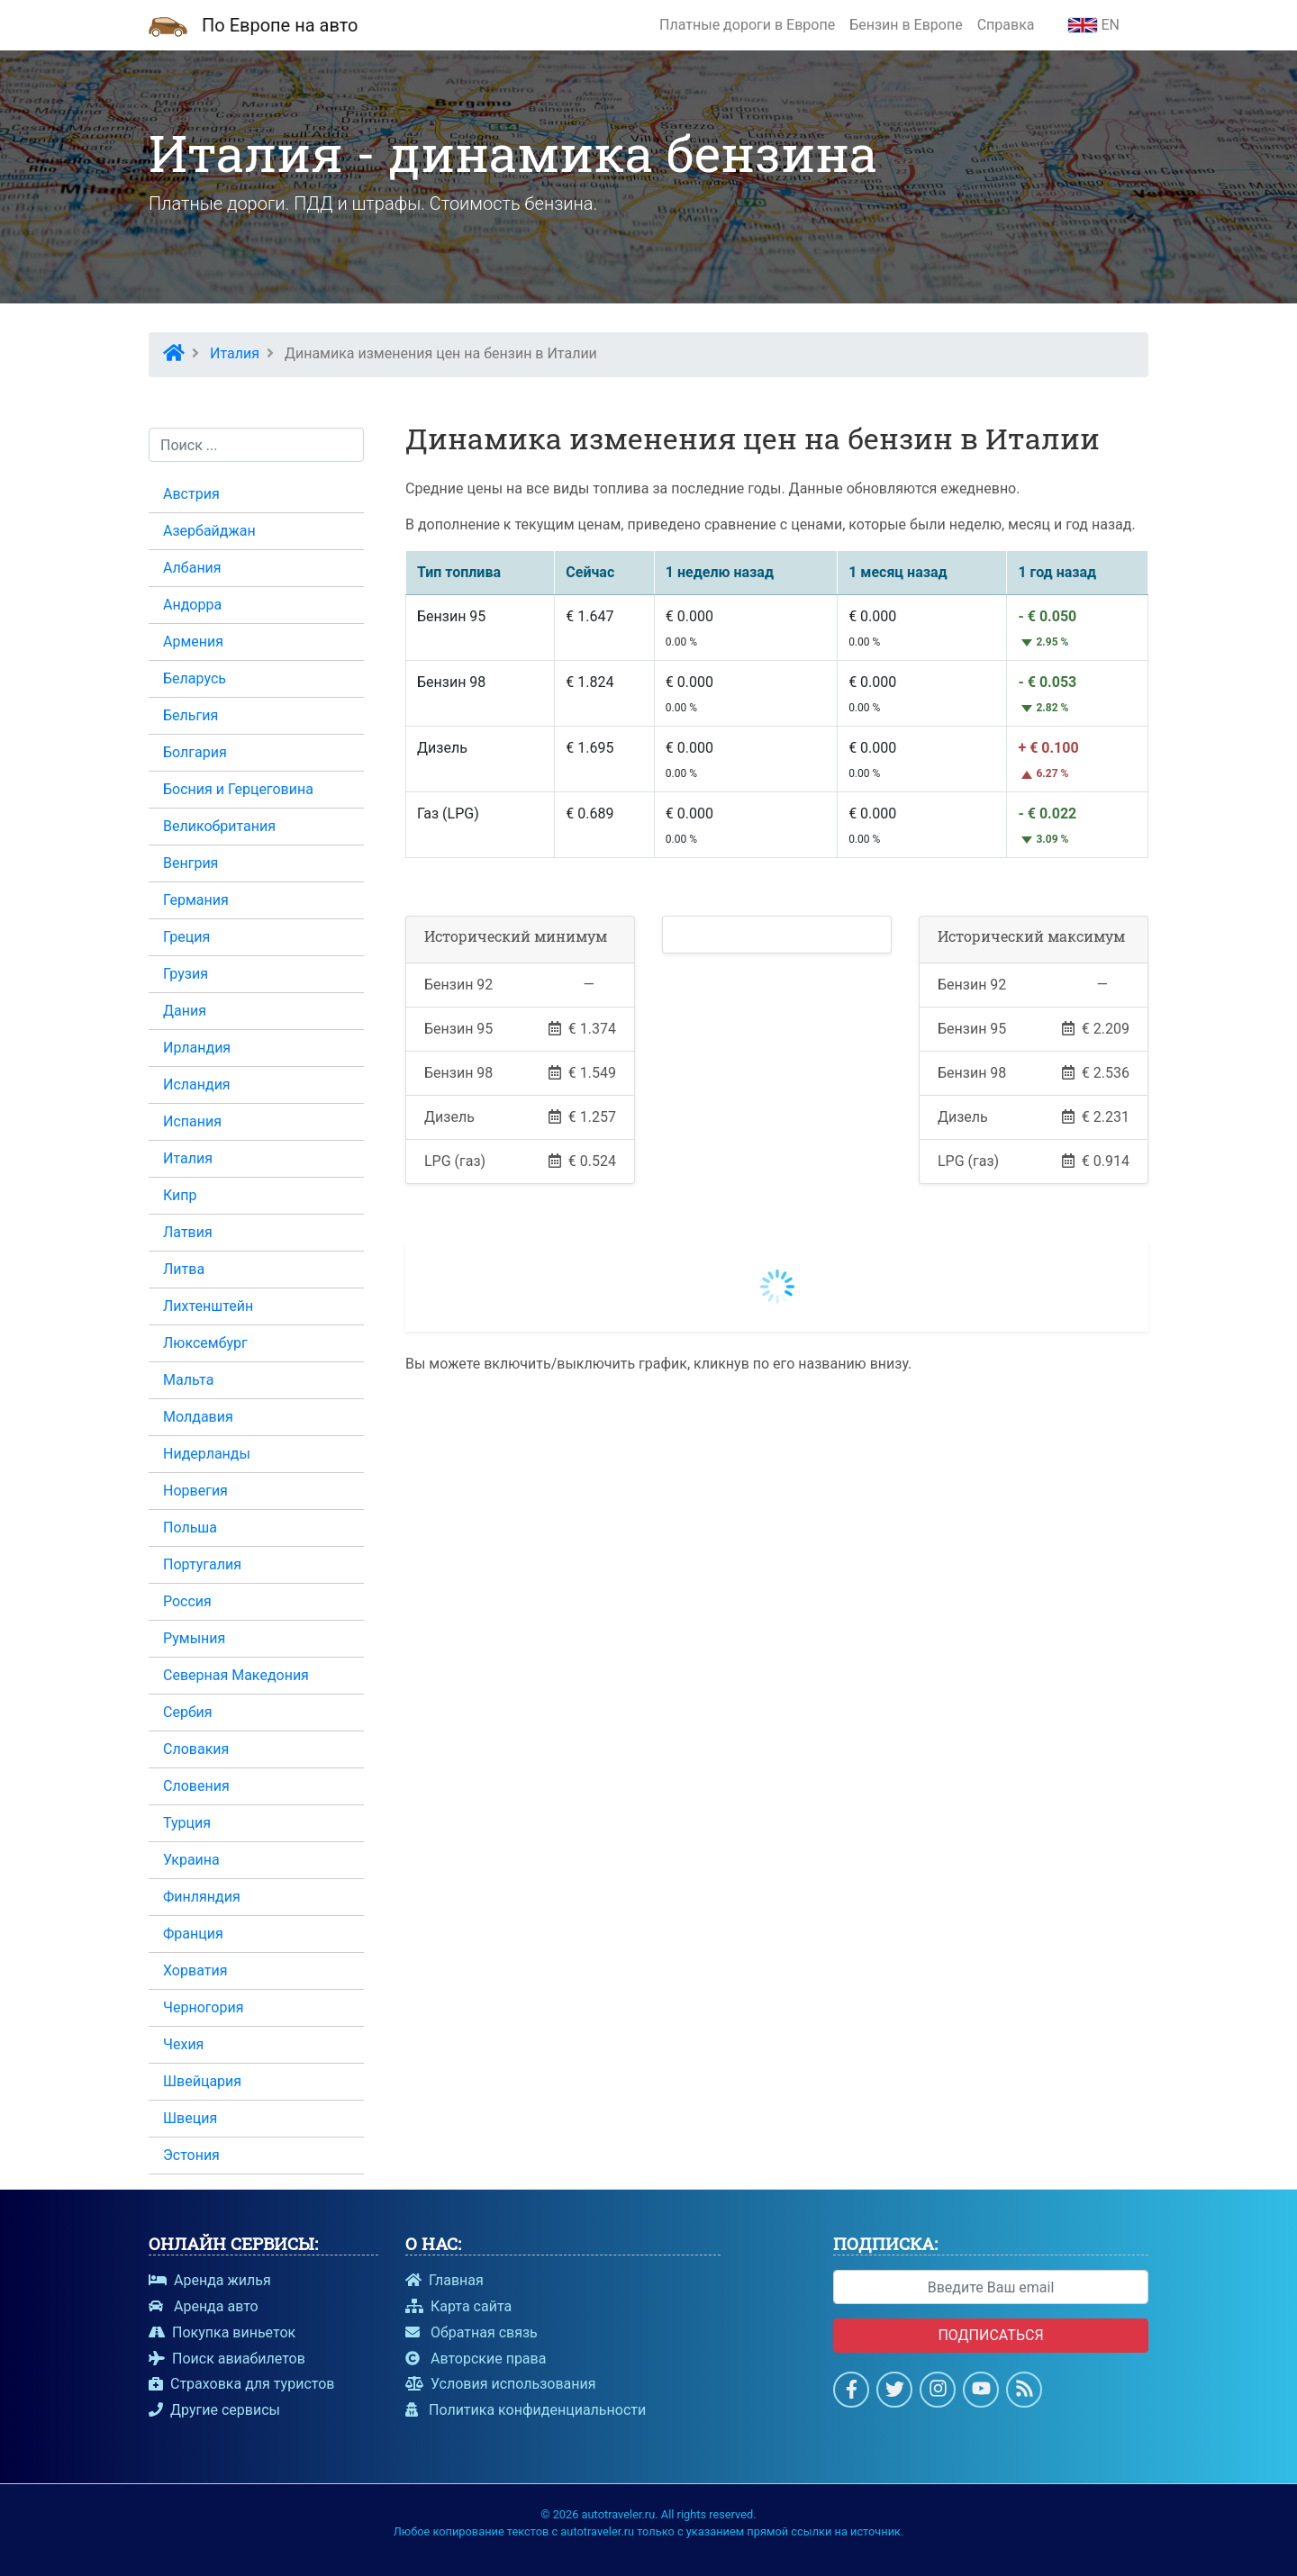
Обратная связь (471, 2332)
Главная (444, 2280)
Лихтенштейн (208, 1306)
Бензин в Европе (906, 24)
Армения (193, 641)
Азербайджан (209, 530)
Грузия (185, 973)
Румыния (194, 1638)
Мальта (188, 1379)
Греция (186, 936)
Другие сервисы (214, 2409)
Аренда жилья (210, 2280)
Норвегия (195, 1490)
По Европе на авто (280, 25)
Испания (192, 1121)
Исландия (197, 1084)
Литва (183, 1269)
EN (1093, 24)
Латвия (188, 1232)
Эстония (191, 2155)
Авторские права (475, 2358)
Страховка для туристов (241, 2383)
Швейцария (202, 2081)
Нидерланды (206, 1453)
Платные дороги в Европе (747, 24)
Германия (196, 899)
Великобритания (219, 826)
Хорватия (195, 1970)
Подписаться (990, 2335)
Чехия (183, 2044)
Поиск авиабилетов (227, 2358)
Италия (188, 1158)
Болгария (195, 752)
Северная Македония (236, 1675)
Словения (196, 1785)
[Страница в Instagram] (938, 2391)
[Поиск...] (256, 445)
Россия (187, 1601)
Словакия (196, 1749)
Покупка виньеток (222, 2332)
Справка (1006, 24)
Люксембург (205, 1342)
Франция (193, 1933)
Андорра (192, 604)
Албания (192, 567)
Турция (187, 1822)
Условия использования (500, 2383)
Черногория (203, 2007)
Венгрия (190, 863)
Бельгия (190, 715)
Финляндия (201, 1896)
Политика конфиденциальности (525, 2409)
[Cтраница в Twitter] (894, 2391)
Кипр (180, 1195)
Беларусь (194, 678)
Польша (190, 1527)
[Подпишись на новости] (1024, 2391)
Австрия (191, 493)
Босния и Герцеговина (238, 789)
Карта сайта (458, 2306)
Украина (191, 1859)
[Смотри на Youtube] (981, 2391)
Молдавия (198, 1416)
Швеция (190, 2118)
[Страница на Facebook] (851, 2391)
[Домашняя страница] (168, 25)
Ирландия (197, 1047)
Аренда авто (203, 2306)
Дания (184, 1010)
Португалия (202, 1564)
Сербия (188, 1712)
